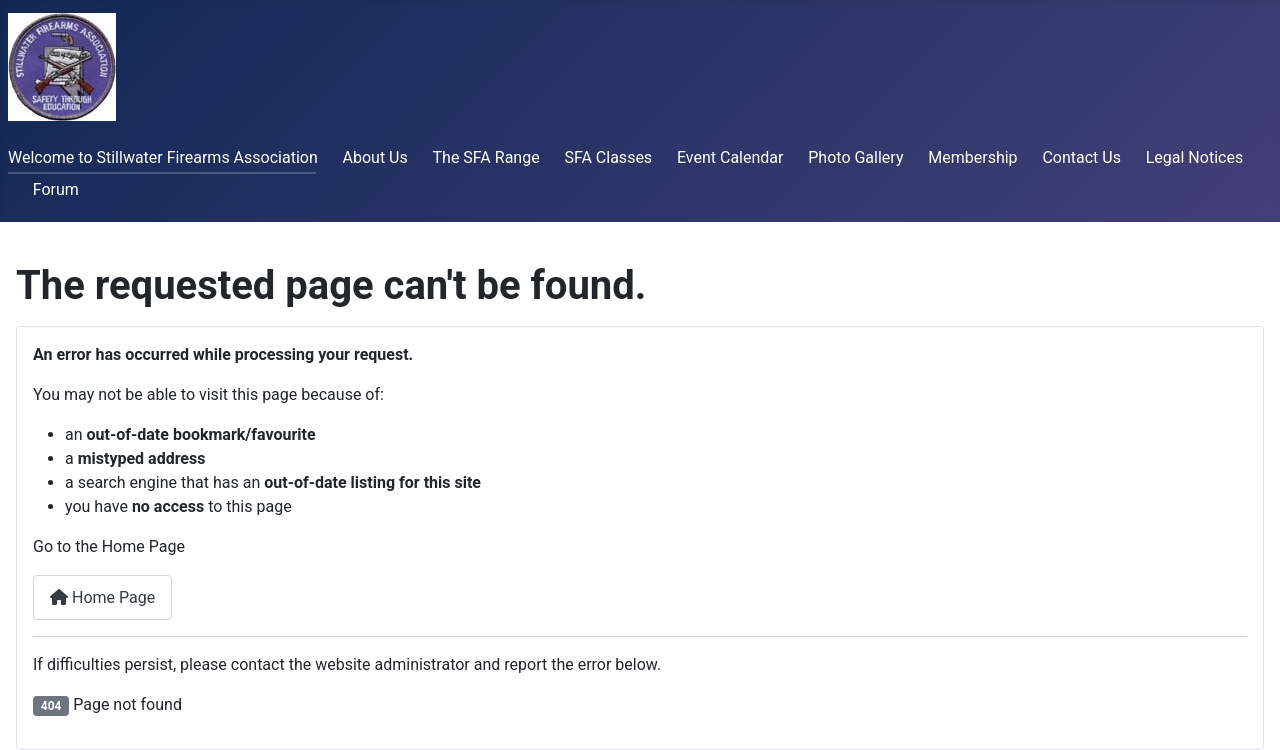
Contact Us (1081, 157)
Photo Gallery (855, 157)
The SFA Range (486, 157)
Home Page (102, 597)
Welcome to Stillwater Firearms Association (163, 157)
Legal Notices (1194, 157)
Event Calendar (730, 157)
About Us (375, 157)
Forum (56, 189)
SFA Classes (608, 157)
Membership (972, 157)
